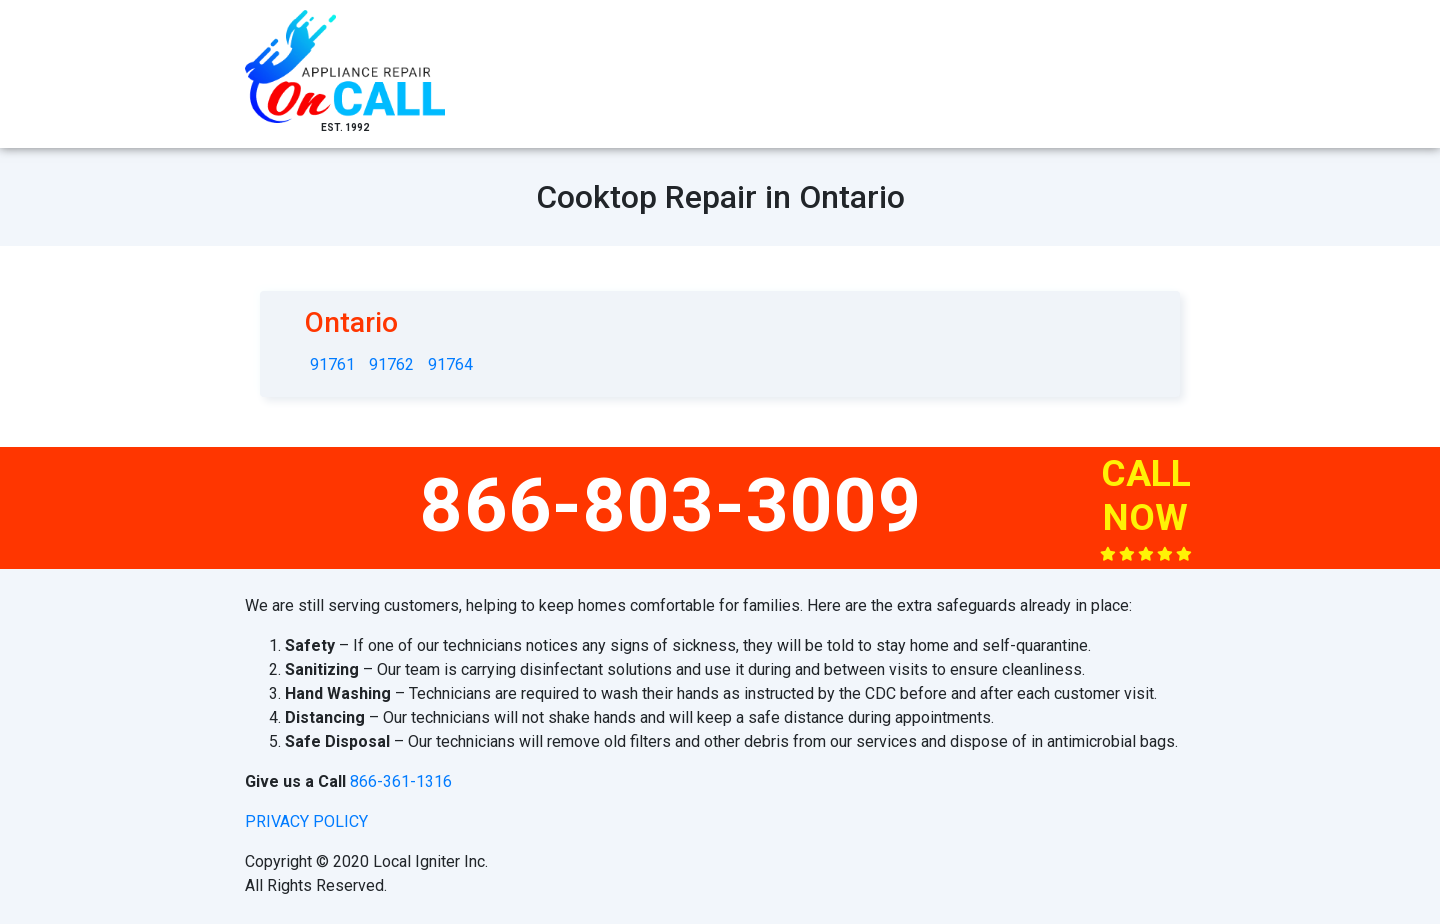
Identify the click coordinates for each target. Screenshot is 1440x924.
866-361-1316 (401, 781)
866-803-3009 (671, 505)
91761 (332, 364)
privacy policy (306, 821)
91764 (450, 364)
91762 (391, 364)
